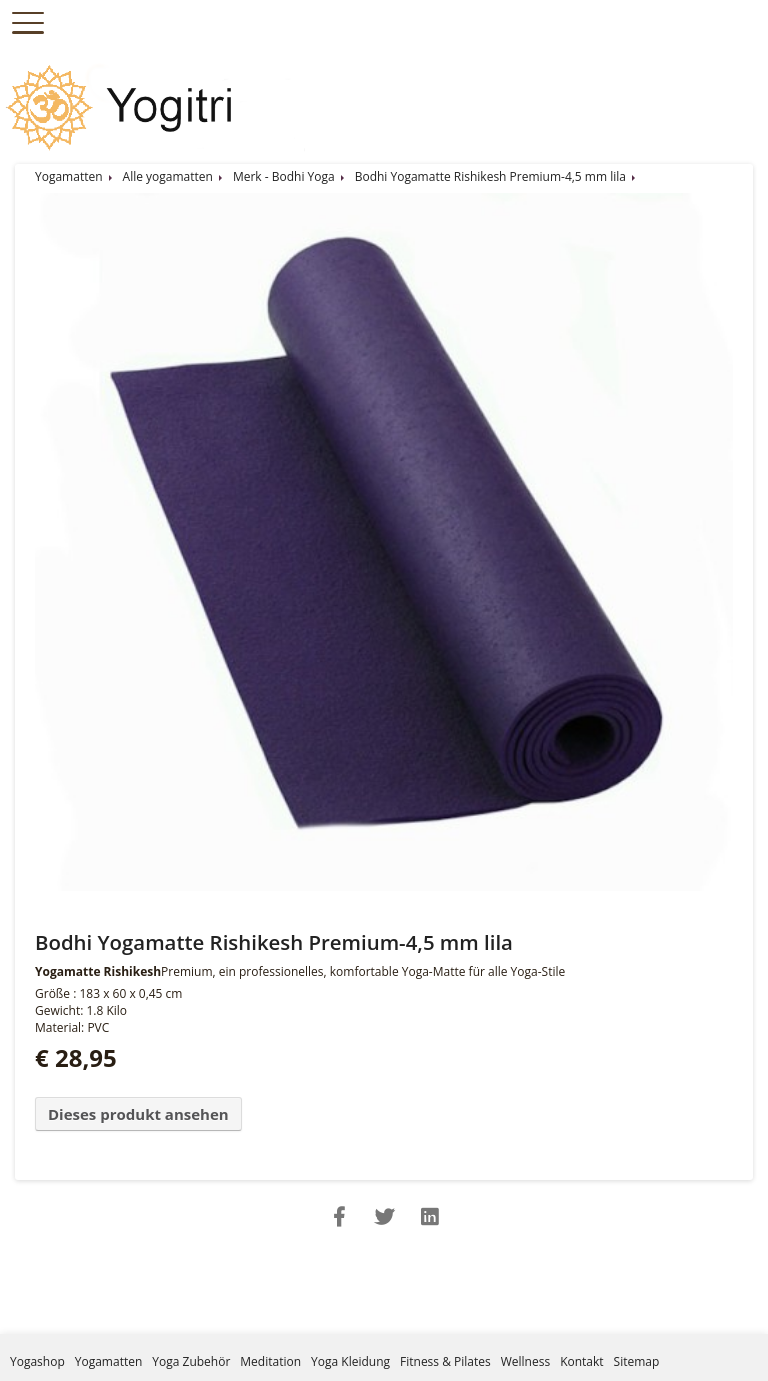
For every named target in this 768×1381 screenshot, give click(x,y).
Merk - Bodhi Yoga (284, 176)
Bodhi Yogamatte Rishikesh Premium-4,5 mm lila (490, 176)
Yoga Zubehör (191, 1361)
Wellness (525, 1361)
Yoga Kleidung (350, 1361)
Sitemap (637, 1361)
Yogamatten (69, 176)
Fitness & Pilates (445, 1361)
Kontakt (581, 1361)
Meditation (270, 1361)
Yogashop (37, 1361)
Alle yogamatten (168, 176)
